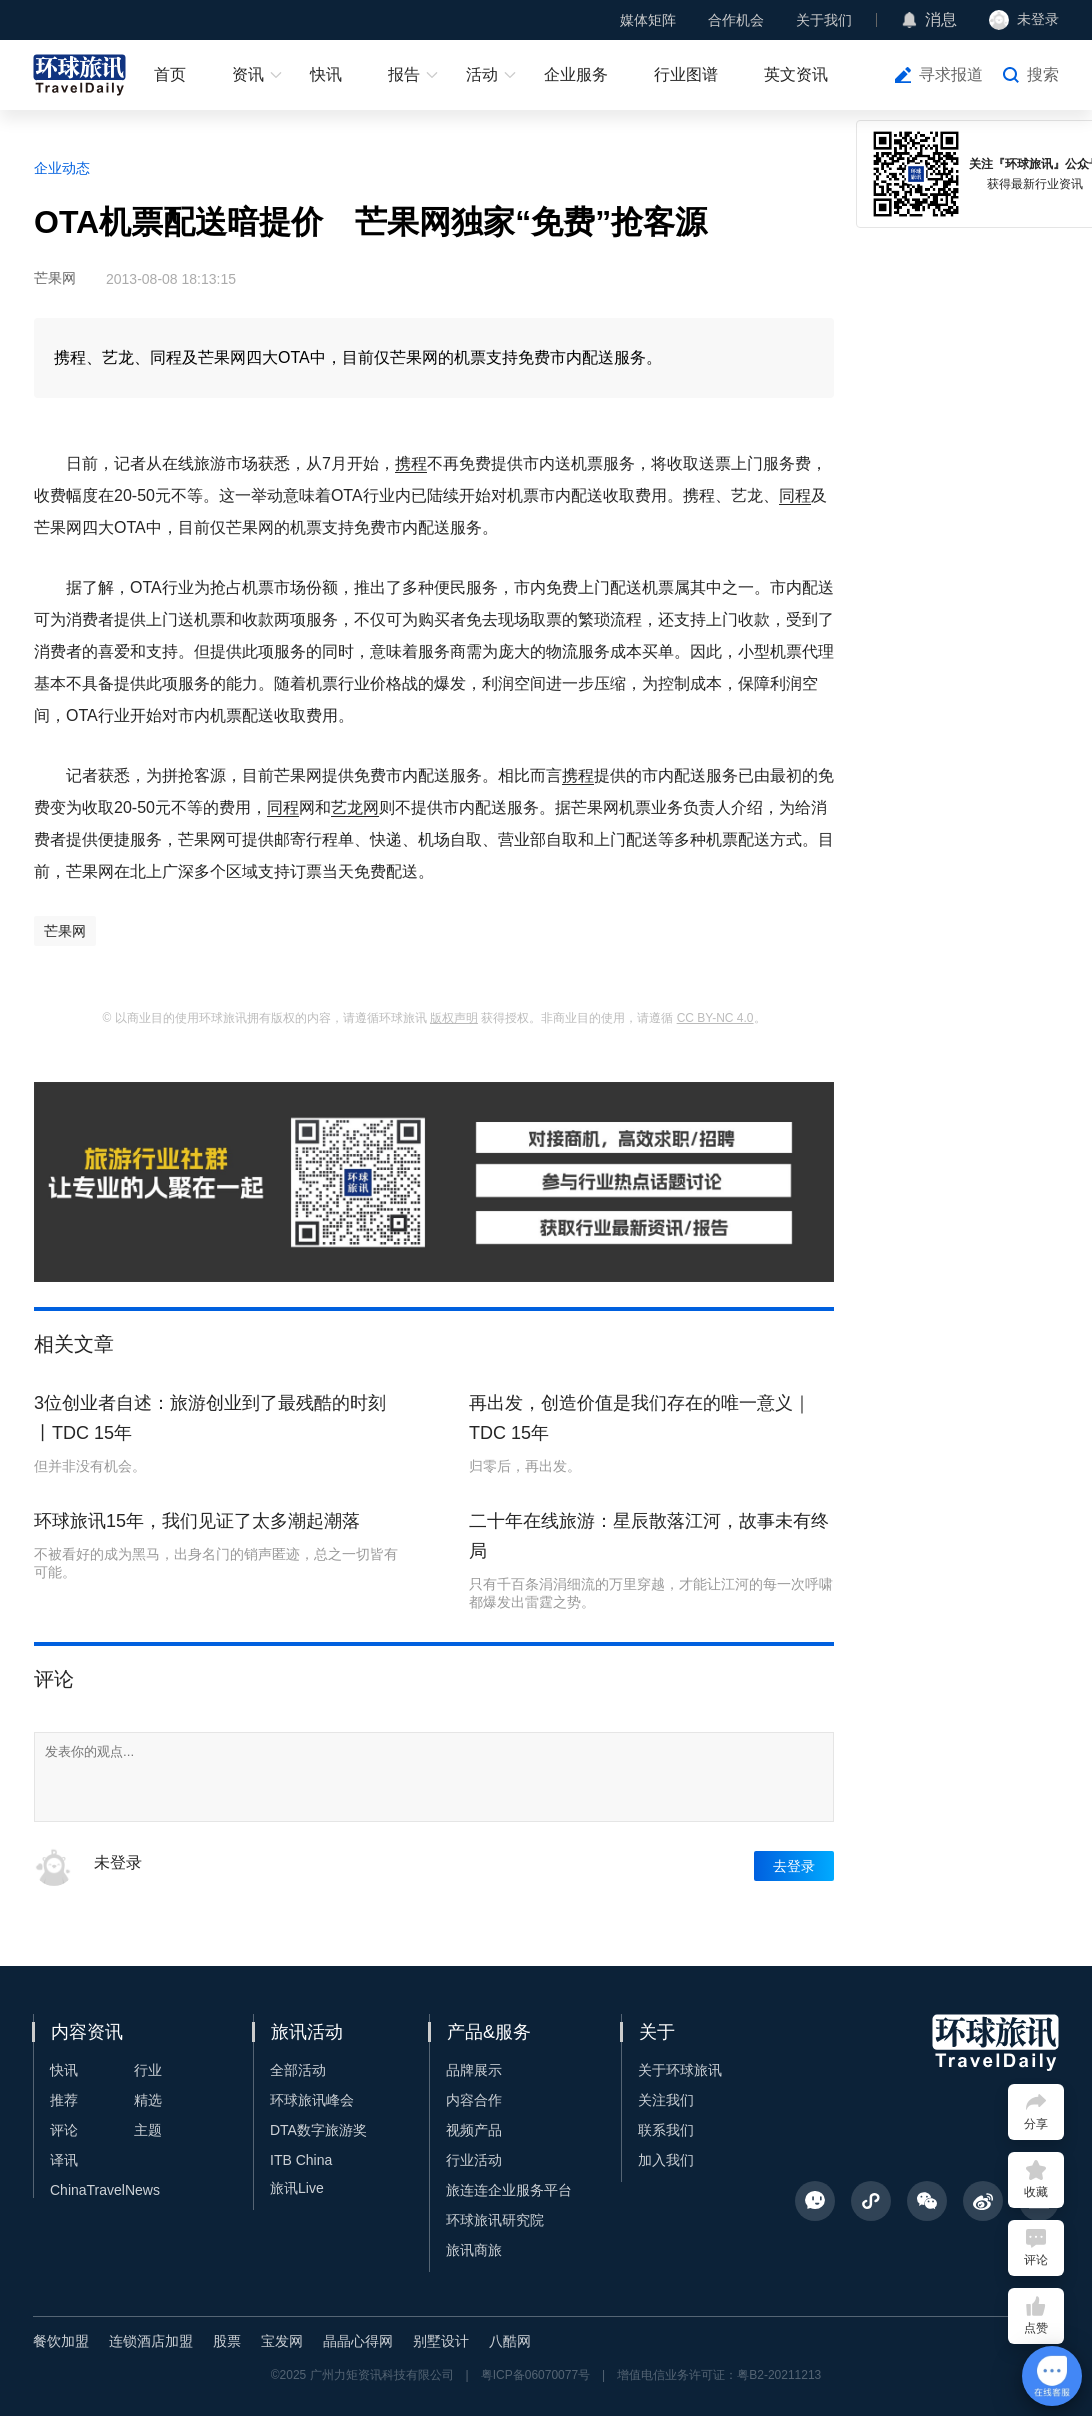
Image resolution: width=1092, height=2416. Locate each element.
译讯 (64, 2160)
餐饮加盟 (61, 2341)
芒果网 (65, 931)
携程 (411, 463)
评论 (64, 2130)
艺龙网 (355, 807)
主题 (148, 2130)
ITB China (301, 2160)
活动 (482, 74)
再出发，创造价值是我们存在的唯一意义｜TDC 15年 (640, 1418)
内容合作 (474, 2100)
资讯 (248, 74)
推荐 (64, 2100)
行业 (148, 2070)
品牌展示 (474, 2070)
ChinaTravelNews (105, 2190)
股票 (227, 2341)
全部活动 (298, 2070)
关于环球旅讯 (680, 2070)
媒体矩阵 (648, 20)
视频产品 (474, 2130)
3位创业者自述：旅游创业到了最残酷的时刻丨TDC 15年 (210, 1418)
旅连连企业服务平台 (509, 2190)
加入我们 (666, 2160)
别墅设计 (441, 2341)
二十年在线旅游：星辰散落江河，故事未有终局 (649, 1536)
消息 (941, 19)
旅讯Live (297, 2188)
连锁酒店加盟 (151, 2341)
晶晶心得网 (358, 2341)
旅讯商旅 (474, 2250)
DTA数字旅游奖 (318, 2130)
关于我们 (824, 20)
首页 (170, 74)
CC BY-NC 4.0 (715, 1018)
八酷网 (510, 2341)
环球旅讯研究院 (495, 2220)
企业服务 (576, 74)
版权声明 (454, 1018)
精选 (148, 2100)
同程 (795, 495)
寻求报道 (951, 74)
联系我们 (666, 2130)
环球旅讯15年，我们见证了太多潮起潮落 (197, 1521)
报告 (404, 74)
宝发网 (282, 2341)
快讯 (326, 74)
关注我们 (666, 2100)
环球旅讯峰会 (312, 2100)
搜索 (1043, 74)
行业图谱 (686, 74)
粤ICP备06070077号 (535, 2375)
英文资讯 (796, 74)
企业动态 (62, 168)
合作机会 (736, 20)
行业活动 (474, 2160)
